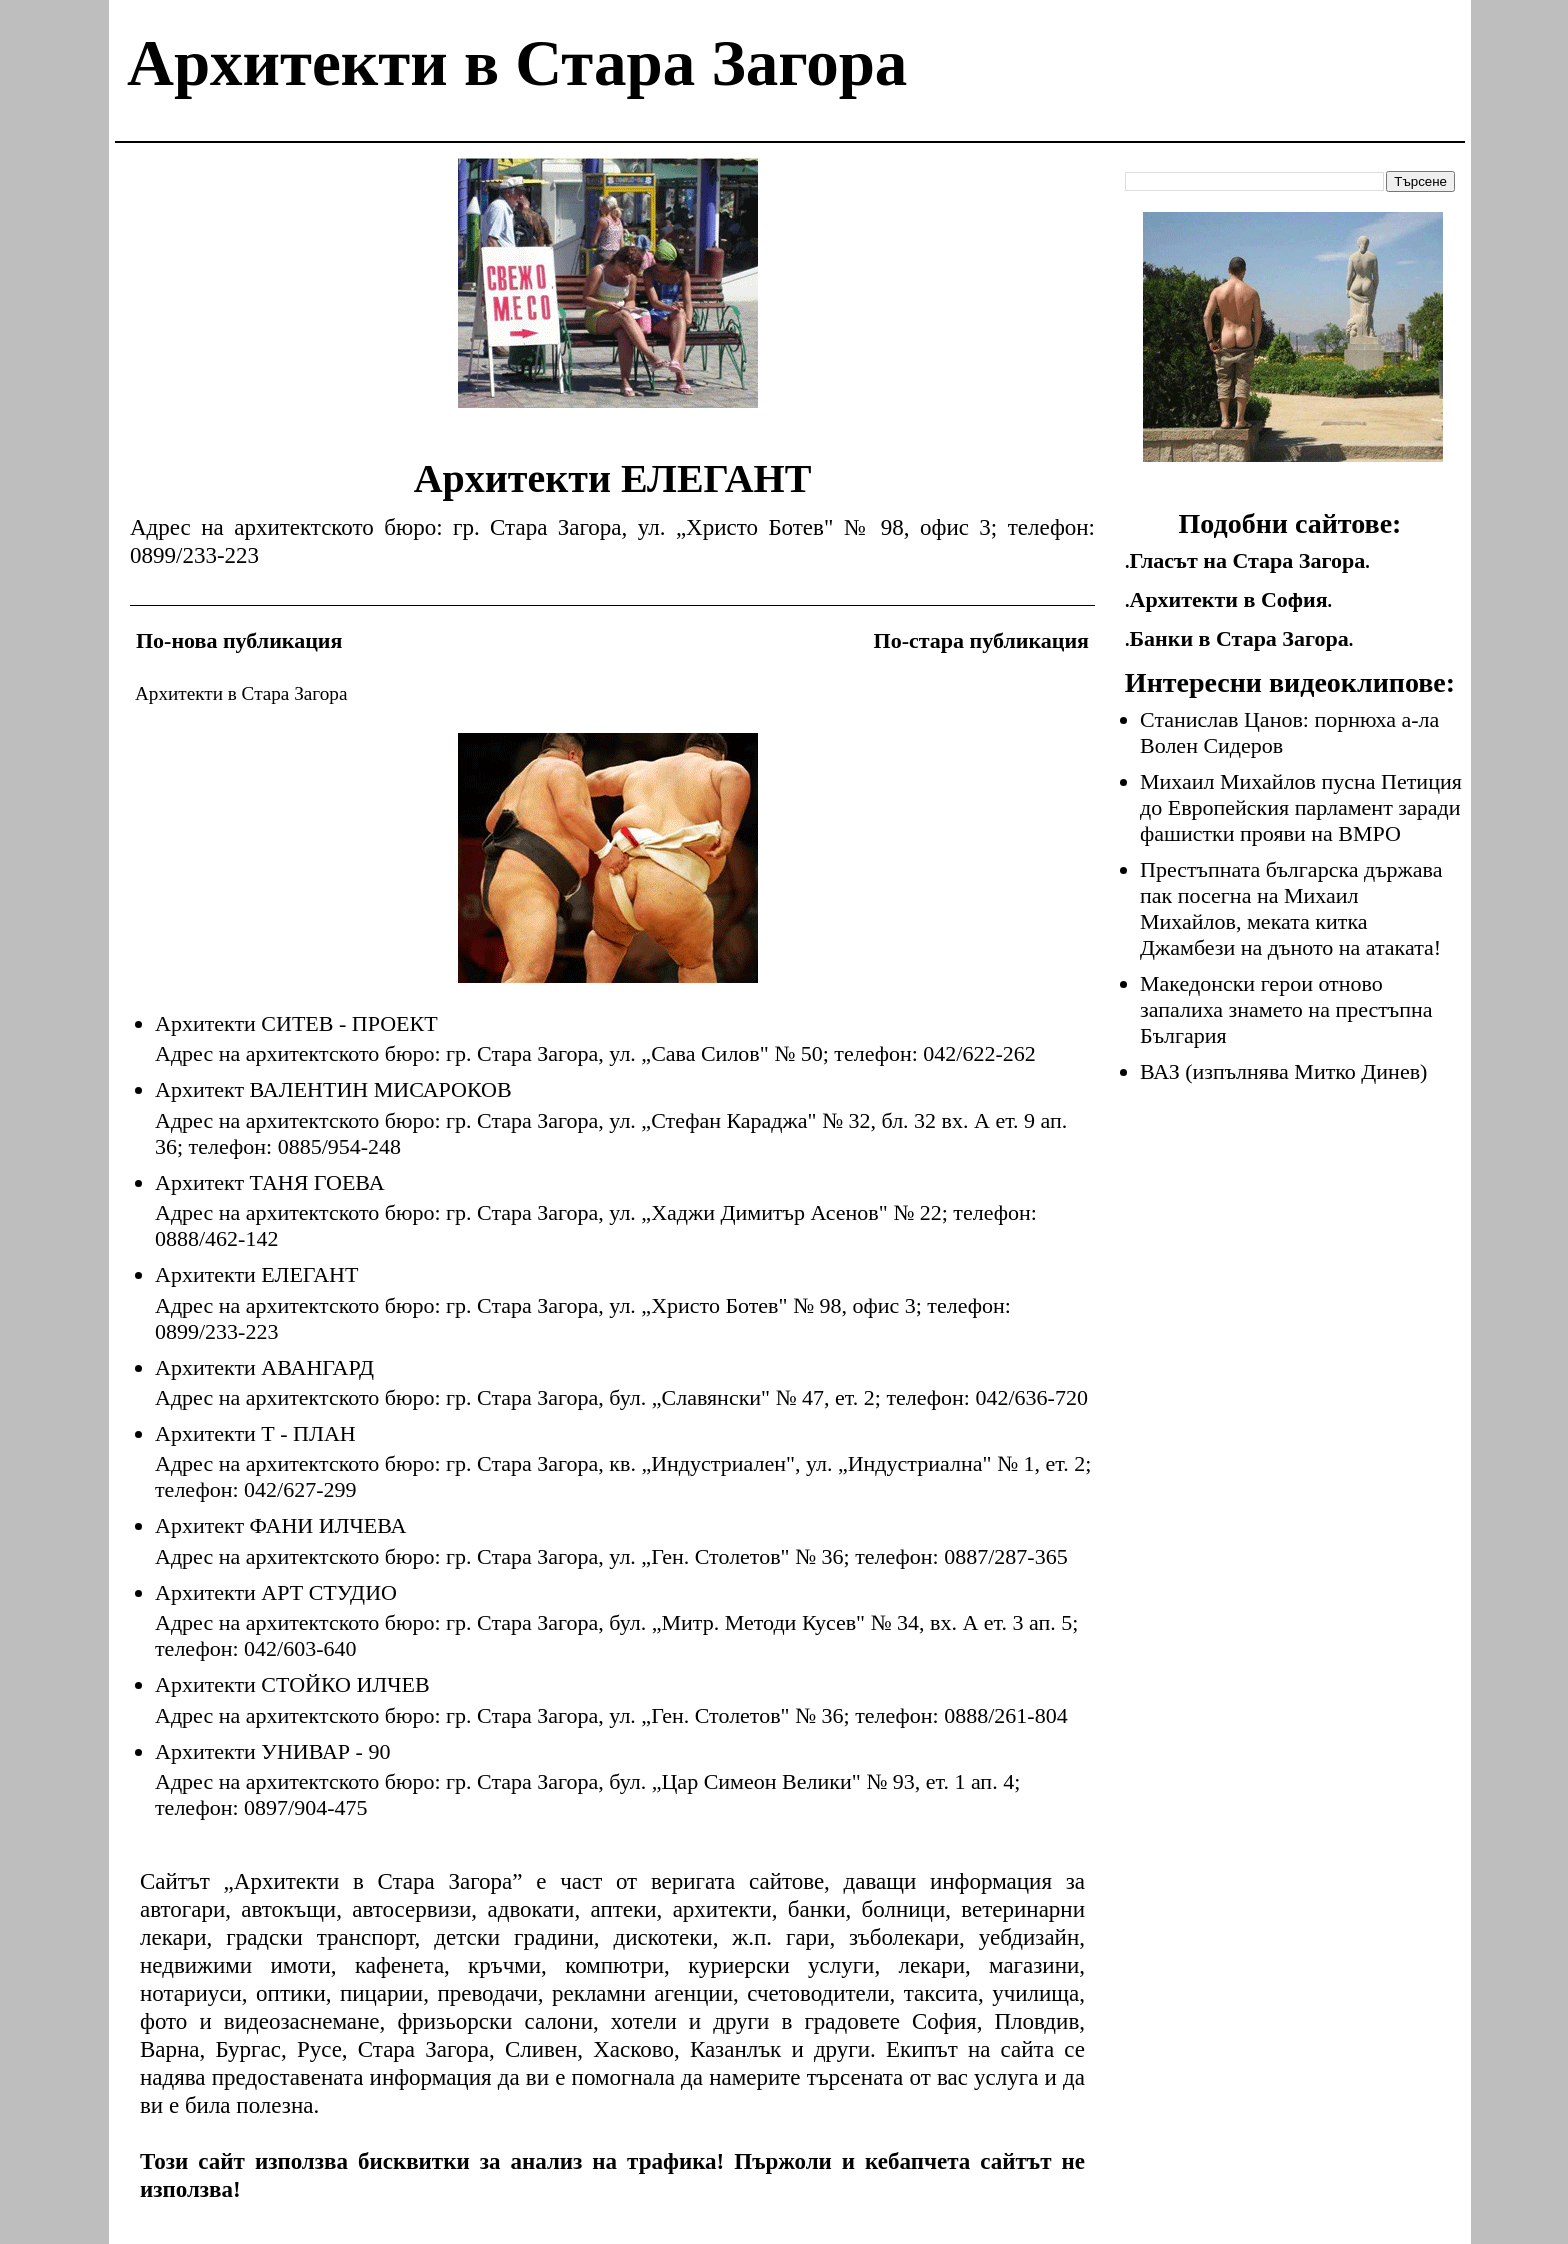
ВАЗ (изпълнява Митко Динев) (1283, 1071)
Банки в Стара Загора (1239, 638)
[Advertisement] (608, 298)
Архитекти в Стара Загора (517, 63)
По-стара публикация (981, 640)
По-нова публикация (239, 640)
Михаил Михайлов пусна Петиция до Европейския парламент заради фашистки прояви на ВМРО (1301, 807)
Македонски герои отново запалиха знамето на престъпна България (1286, 1009)
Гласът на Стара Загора (1248, 560)
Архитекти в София (1229, 599)
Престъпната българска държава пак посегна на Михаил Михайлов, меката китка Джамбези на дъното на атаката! (1291, 908)
